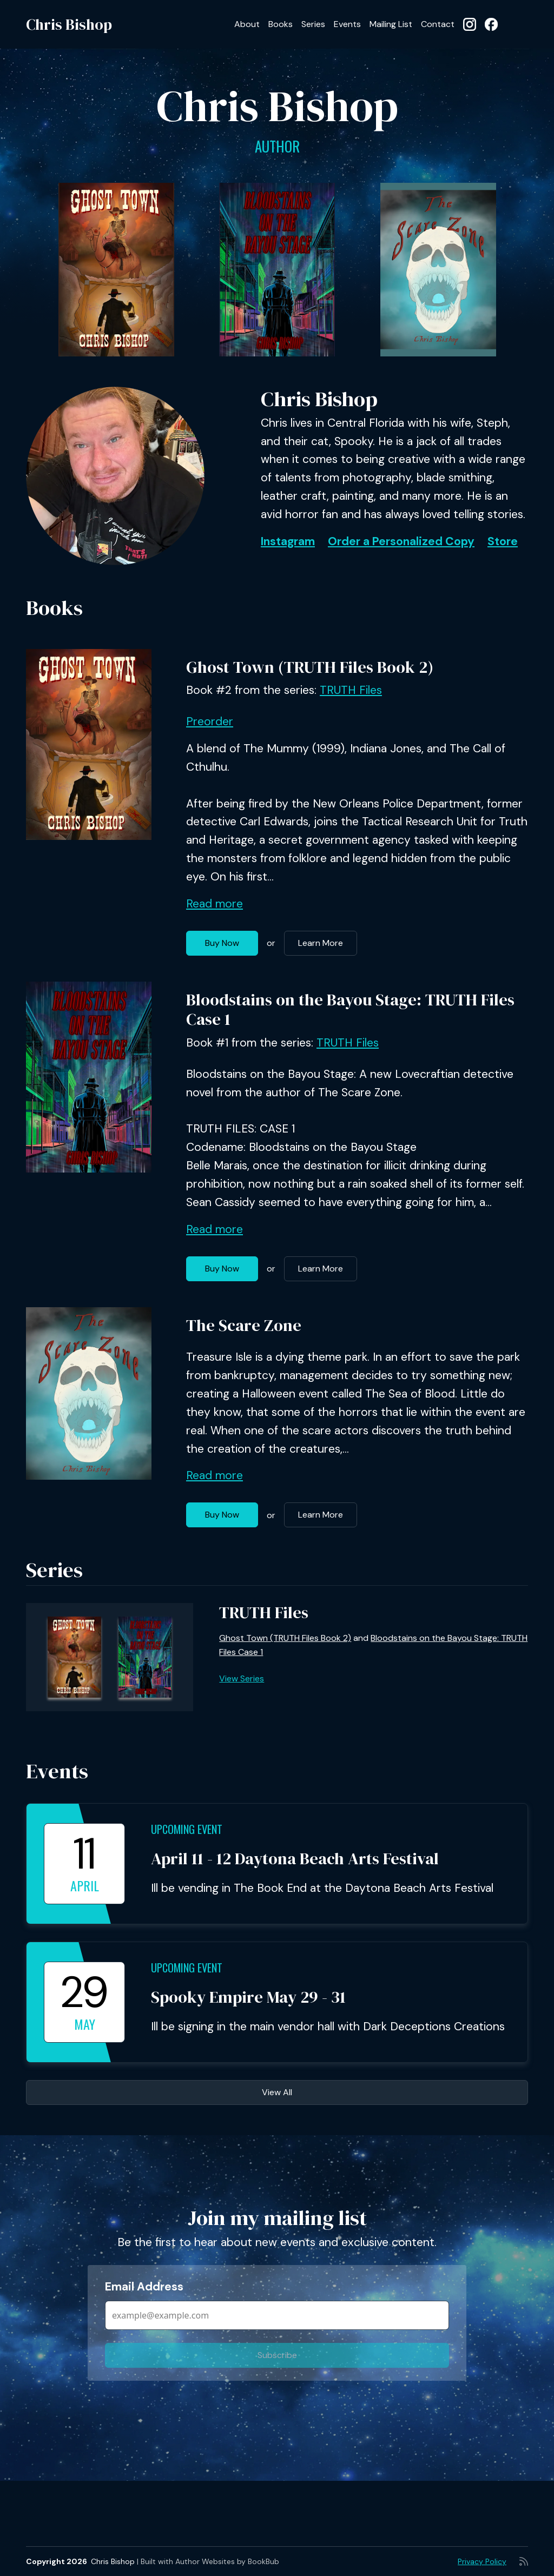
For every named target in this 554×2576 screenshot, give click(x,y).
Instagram (288, 541)
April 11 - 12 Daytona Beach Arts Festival (295, 1858)
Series (313, 24)
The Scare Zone (243, 1325)
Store (502, 541)
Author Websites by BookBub (227, 2561)
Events (347, 24)
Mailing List (391, 24)
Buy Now (222, 943)
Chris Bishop (69, 24)
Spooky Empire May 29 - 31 (248, 1997)
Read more (214, 903)
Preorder (209, 721)
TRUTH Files (351, 690)
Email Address (144, 2286)
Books (280, 24)
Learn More (320, 943)
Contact (437, 24)
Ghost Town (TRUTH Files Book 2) (309, 667)
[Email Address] (277, 2315)
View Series (241, 1678)
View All (277, 2092)
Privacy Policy (482, 2561)
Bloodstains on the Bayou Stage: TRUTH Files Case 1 (350, 1009)
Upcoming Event (186, 1829)
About (247, 24)
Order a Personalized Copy (401, 541)
